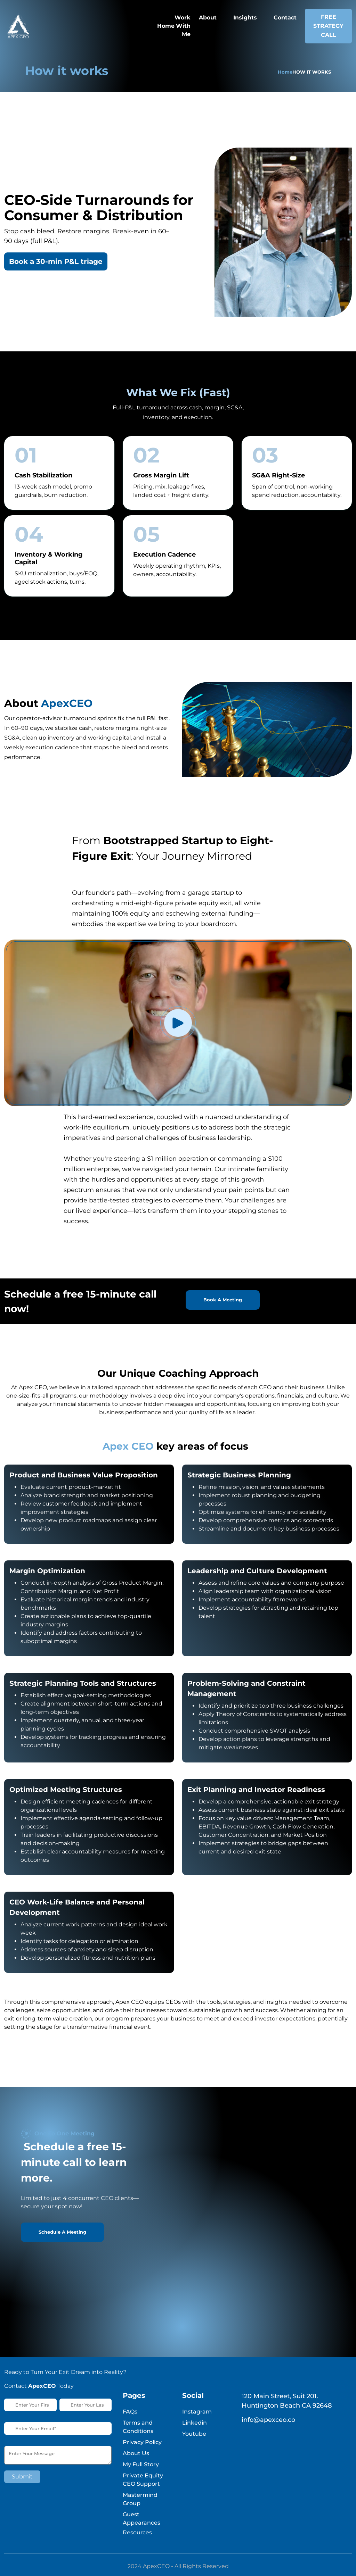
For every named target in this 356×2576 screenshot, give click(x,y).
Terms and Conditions (138, 2426)
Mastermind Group (140, 2499)
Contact (285, 17)
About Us (136, 2453)
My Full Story (141, 2464)
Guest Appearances (141, 2518)
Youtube (194, 2434)
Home (285, 72)
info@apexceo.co (268, 2420)
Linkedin (194, 2422)
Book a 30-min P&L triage (56, 261)
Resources (137, 2532)
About (208, 17)
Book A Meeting (222, 1299)
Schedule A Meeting (62, 2232)
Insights (245, 17)
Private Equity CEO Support (143, 2479)
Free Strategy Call (328, 26)
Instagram (197, 2411)
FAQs (130, 2411)
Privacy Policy (142, 2442)
